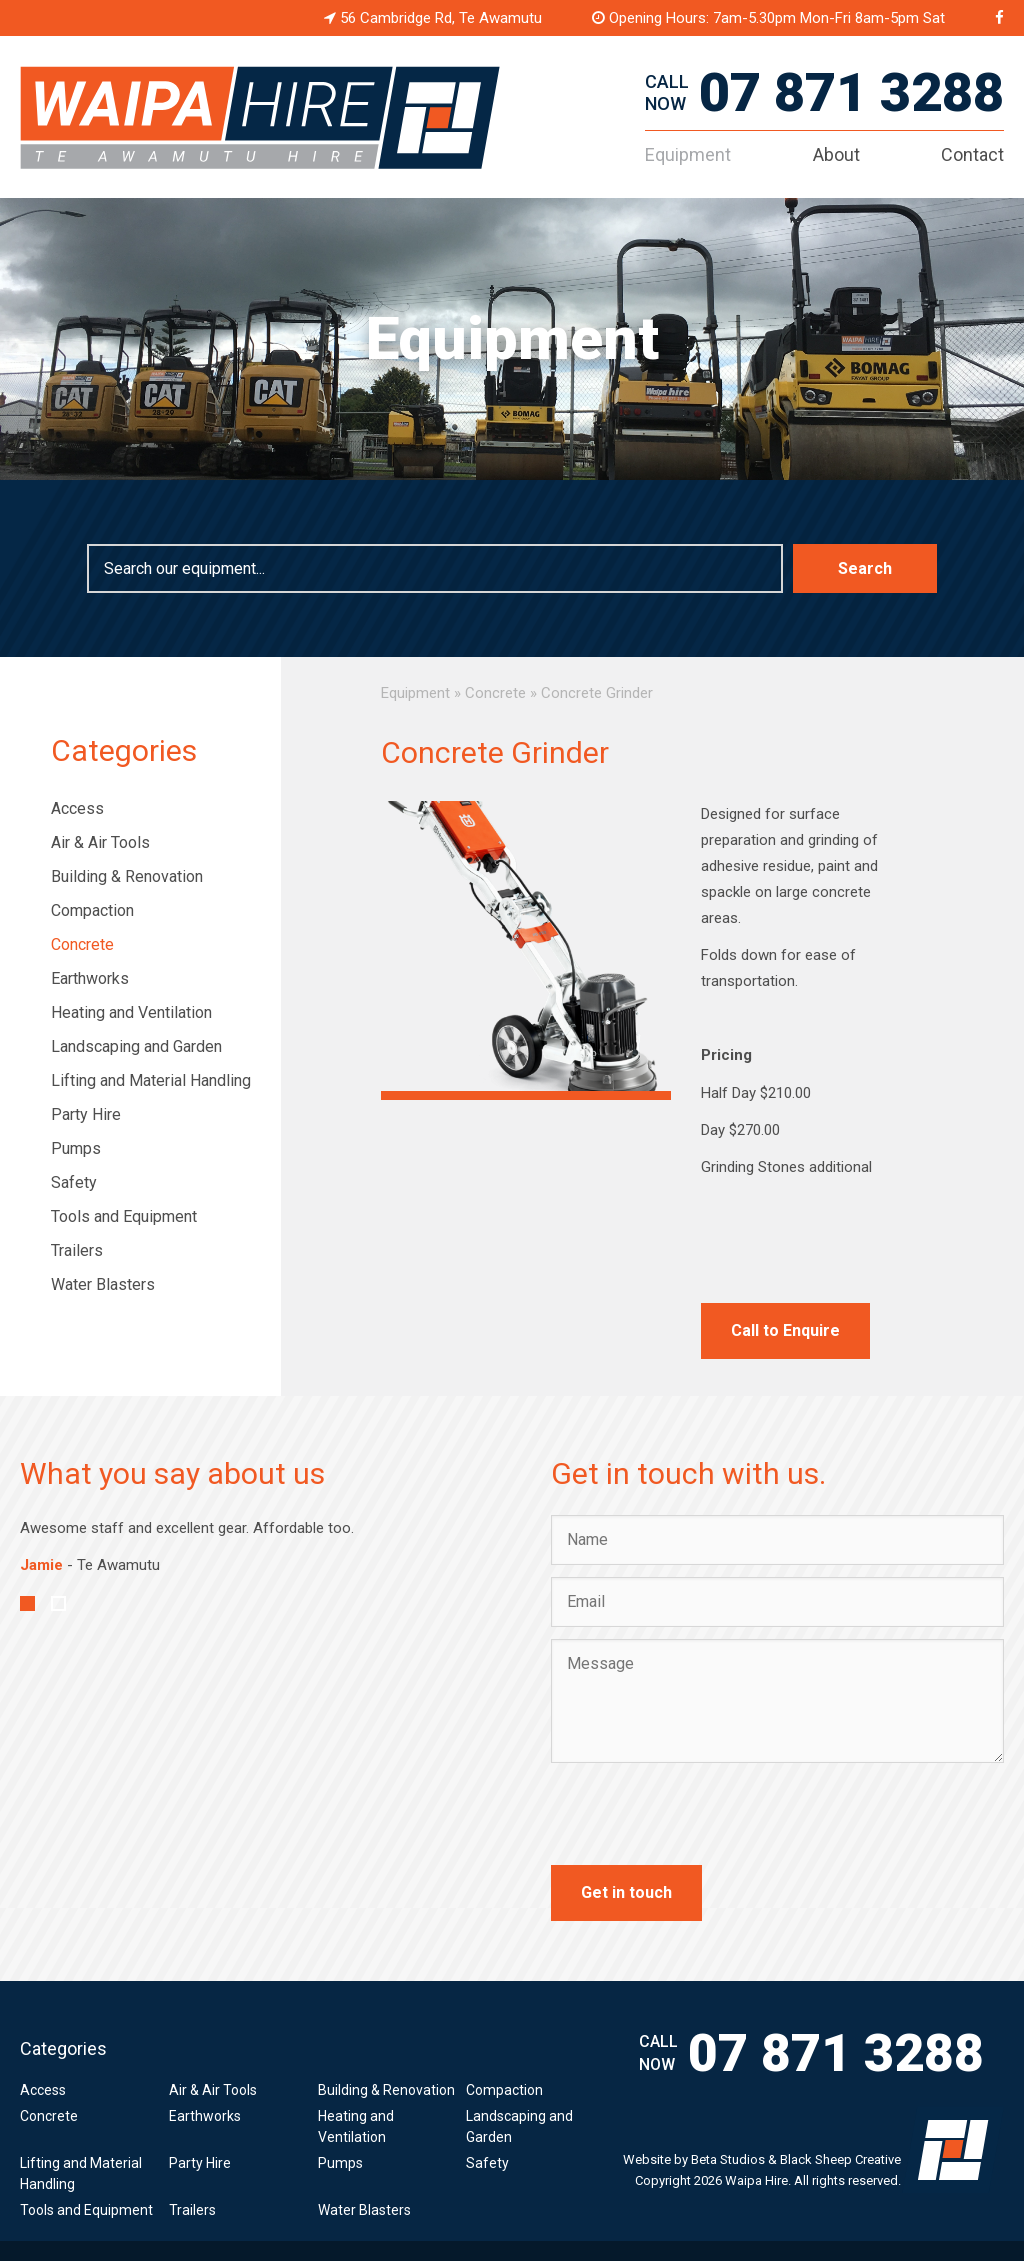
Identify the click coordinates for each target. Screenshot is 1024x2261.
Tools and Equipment (124, 1216)
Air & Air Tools (100, 842)
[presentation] (703, 1814)
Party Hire (86, 1114)
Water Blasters (103, 1284)
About (836, 154)
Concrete (82, 944)
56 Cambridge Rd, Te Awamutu (433, 18)
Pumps (76, 1148)
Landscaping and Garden (136, 1046)
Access (77, 808)
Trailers (77, 1250)
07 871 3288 (851, 92)
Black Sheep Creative (840, 2159)
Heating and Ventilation (131, 1012)
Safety (74, 1182)
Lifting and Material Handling (151, 1080)
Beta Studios (728, 2159)
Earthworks (90, 978)
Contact (972, 154)
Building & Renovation (127, 876)
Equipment (688, 154)
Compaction (92, 910)
